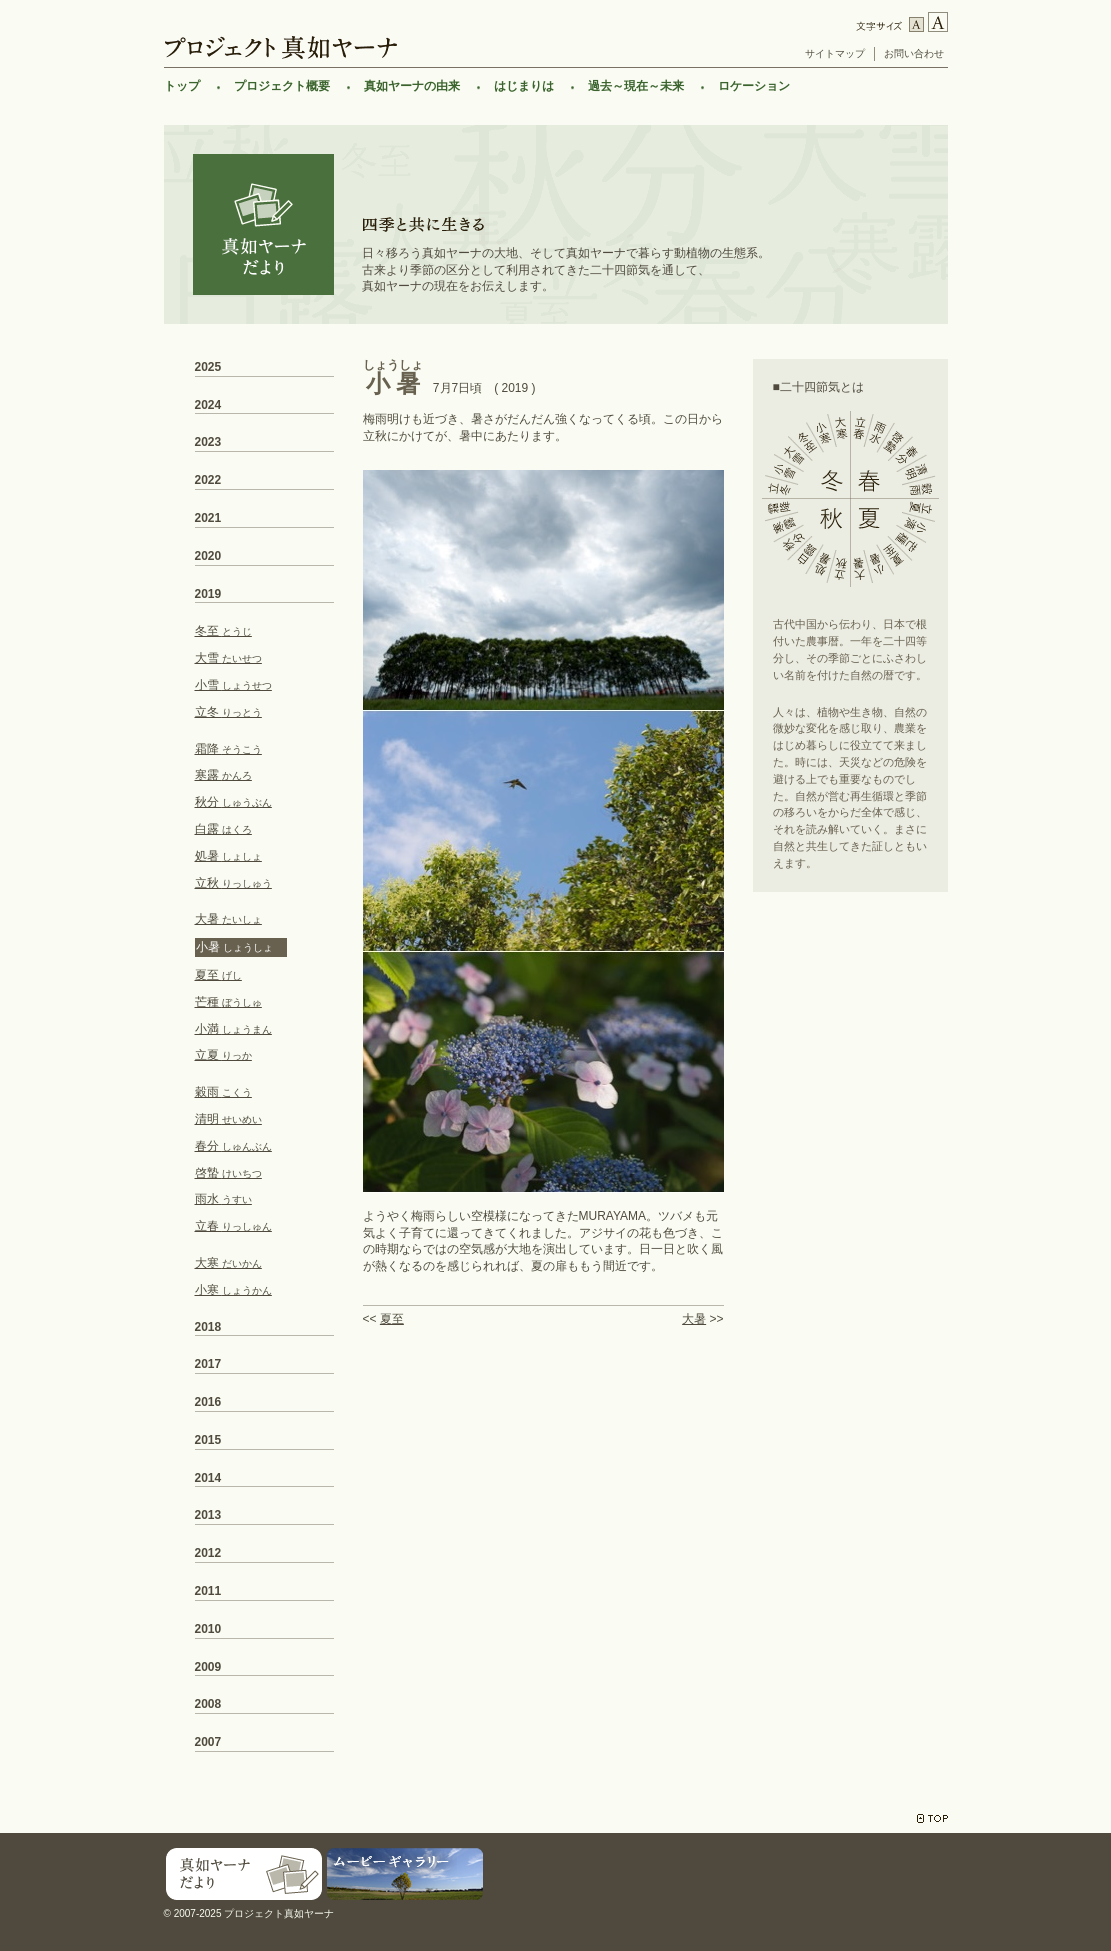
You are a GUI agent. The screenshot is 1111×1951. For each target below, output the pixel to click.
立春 (233, 1226)
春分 (233, 1146)
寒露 (223, 775)
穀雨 (223, 1092)
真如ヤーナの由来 (412, 86)
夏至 (392, 1319)
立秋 (233, 883)
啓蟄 (228, 1173)
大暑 (694, 1319)
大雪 (228, 658)
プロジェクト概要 (282, 86)
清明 (228, 1119)
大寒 (228, 1263)
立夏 (223, 1055)
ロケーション (754, 86)
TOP (932, 1818)
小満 (233, 1029)
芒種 (228, 1002)
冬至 (223, 631)
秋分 (233, 802)
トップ (182, 86)
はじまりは (524, 86)
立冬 (228, 712)
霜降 (228, 749)
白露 (223, 829)
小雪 (233, 685)
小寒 (233, 1290)
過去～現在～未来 (636, 86)
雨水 (223, 1199)
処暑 (228, 856)
